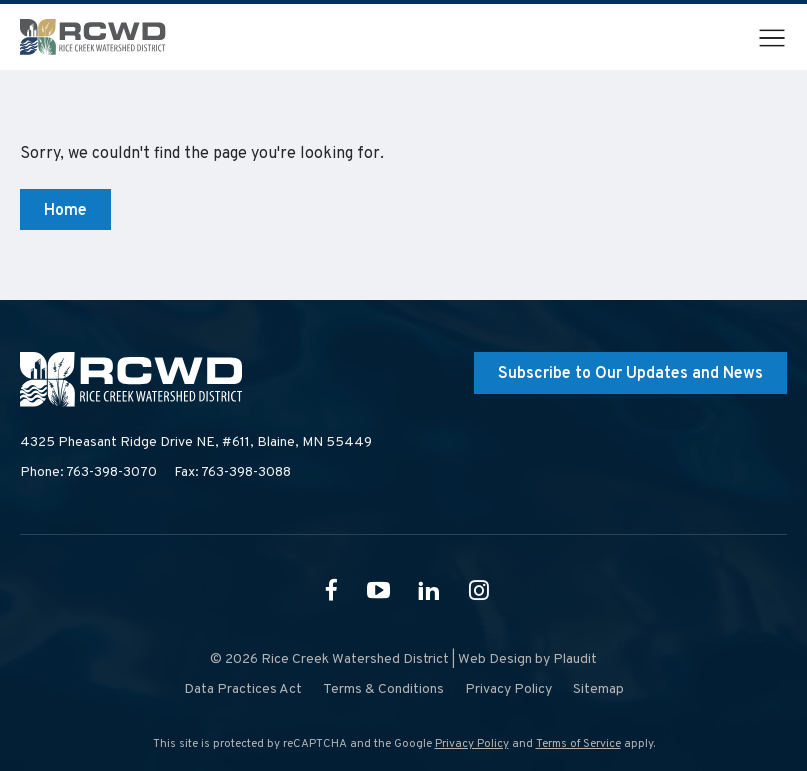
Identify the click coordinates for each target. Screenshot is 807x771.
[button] (772, 38)
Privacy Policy (472, 744)
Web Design (495, 659)
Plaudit (575, 659)
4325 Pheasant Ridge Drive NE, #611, (196, 443)
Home (65, 211)
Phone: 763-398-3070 (88, 472)
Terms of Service (578, 744)
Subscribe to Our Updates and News (630, 374)
